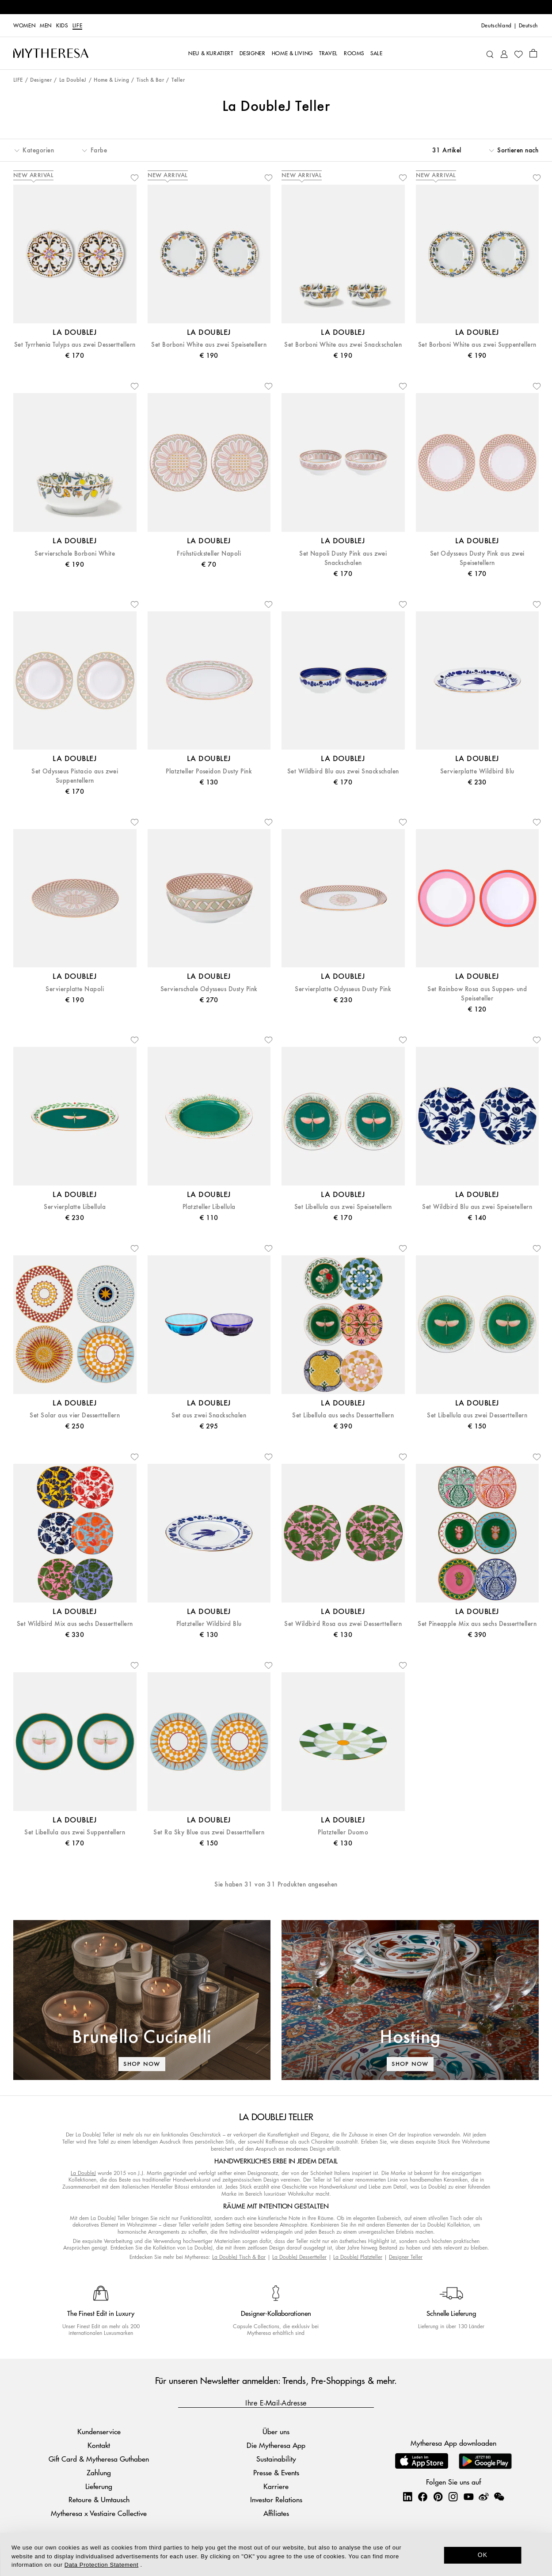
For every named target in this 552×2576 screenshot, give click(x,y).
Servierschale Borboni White (74, 553)
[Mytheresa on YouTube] (468, 2496)
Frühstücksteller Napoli (209, 553)
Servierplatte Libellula (75, 1207)
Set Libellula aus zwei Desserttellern (477, 1415)
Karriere (276, 2486)
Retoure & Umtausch (99, 2499)
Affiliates (276, 2513)
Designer (41, 80)
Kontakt (99, 2445)
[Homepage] (50, 53)
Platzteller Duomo (343, 1832)
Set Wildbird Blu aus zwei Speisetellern (477, 1207)
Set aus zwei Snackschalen (208, 1415)
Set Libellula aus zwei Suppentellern (74, 1832)
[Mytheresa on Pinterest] (438, 2496)
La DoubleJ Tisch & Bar (239, 2257)
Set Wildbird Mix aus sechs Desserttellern (75, 1624)
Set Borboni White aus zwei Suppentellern (477, 344)
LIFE (77, 25)
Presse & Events (276, 2472)
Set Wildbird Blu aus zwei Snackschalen (343, 771)
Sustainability (276, 2459)
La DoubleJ (73, 80)
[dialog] (276, 2554)
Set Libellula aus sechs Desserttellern (343, 1415)
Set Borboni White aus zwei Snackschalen (343, 344)
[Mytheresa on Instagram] (453, 2496)
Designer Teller (406, 2257)
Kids (62, 25)
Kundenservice (99, 2431)
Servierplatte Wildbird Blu (477, 771)
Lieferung (98, 2486)
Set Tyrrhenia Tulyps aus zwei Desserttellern (75, 344)
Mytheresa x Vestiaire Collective (99, 2513)
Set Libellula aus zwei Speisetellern (343, 1207)
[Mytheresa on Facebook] (422, 2496)
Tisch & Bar (150, 80)
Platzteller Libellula (209, 1207)
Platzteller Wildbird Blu (209, 1624)
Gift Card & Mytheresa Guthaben (99, 2459)
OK (483, 2554)
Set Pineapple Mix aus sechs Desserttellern (477, 1624)
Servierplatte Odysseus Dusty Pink (343, 989)
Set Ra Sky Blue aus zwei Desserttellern (208, 1832)
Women (24, 25)
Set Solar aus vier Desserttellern (75, 1415)
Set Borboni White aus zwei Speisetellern (208, 344)
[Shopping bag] (533, 53)
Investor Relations (276, 2499)
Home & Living (111, 80)
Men (46, 25)
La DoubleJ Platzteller (357, 2257)
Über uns (276, 2431)
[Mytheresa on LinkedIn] (407, 2496)
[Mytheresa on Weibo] (483, 2496)
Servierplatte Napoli (75, 989)
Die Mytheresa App (276, 2445)
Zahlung (99, 2472)
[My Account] (504, 53)
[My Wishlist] (518, 53)
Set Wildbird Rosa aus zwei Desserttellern (343, 1624)
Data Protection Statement (101, 2564)
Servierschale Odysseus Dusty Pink (209, 989)
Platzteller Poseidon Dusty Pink (209, 771)
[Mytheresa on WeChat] (499, 2496)
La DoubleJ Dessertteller (299, 2257)
